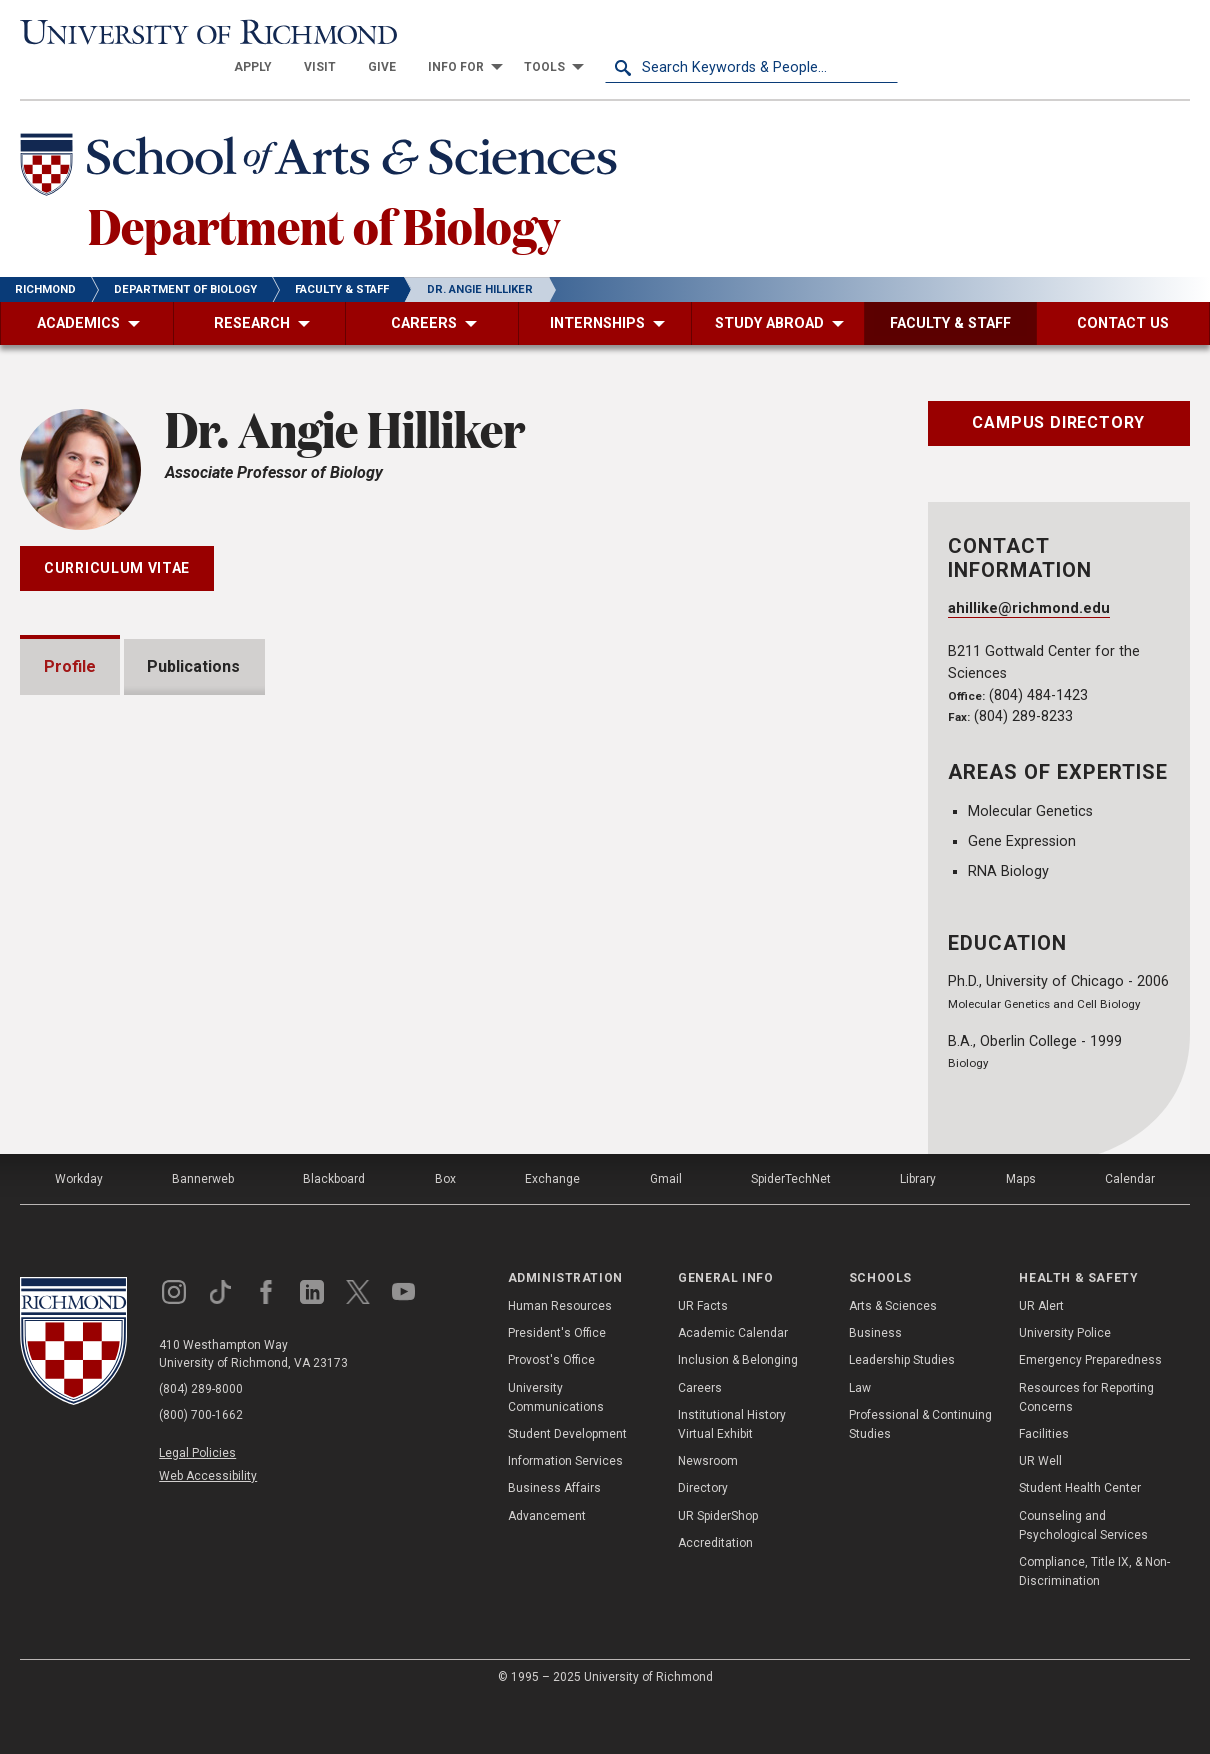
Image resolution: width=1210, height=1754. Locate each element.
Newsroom (708, 1513)
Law (860, 1440)
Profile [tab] (70, 631)
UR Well (1040, 1513)
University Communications (556, 1449)
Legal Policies (197, 1505)
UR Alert (1041, 1358)
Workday (79, 1231)
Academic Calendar (733, 1385)
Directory (703, 1541)
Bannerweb (203, 1231)
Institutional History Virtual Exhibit (732, 1476)
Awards (96, 1049)
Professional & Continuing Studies (920, 1476)
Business (875, 1385)
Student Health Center (1080, 1541)
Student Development (567, 1486)
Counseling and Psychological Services (1083, 1577)
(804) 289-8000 (201, 1441)
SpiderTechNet (791, 1231)
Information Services (565, 1513)
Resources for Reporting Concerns (1086, 1449)
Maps (1021, 1231)
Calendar (1130, 1231)
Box (445, 1231)
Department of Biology (324, 189)
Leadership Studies (902, 1413)
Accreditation (715, 1595)
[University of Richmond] (166, 32)
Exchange (552, 1231)
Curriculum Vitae (117, 533)
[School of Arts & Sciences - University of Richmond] (324, 133)
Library (918, 1231)
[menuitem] (546, 32)
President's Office (557, 1385)
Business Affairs (554, 1541)
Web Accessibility (208, 1528)
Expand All (796, 1005)
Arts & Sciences (893, 1358)
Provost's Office (551, 1413)
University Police (1065, 1385)
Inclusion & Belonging (738, 1413)
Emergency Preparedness (1090, 1413)
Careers (700, 1440)
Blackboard (334, 1231)
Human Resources (560, 1358)
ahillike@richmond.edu (1029, 573)
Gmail (666, 1231)
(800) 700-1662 (201, 1467)
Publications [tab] (194, 631)
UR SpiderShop (718, 1568)
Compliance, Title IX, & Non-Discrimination (1094, 1623)
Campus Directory (1058, 387)
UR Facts (703, 1358)
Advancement (547, 1568)
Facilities (1044, 1486)
